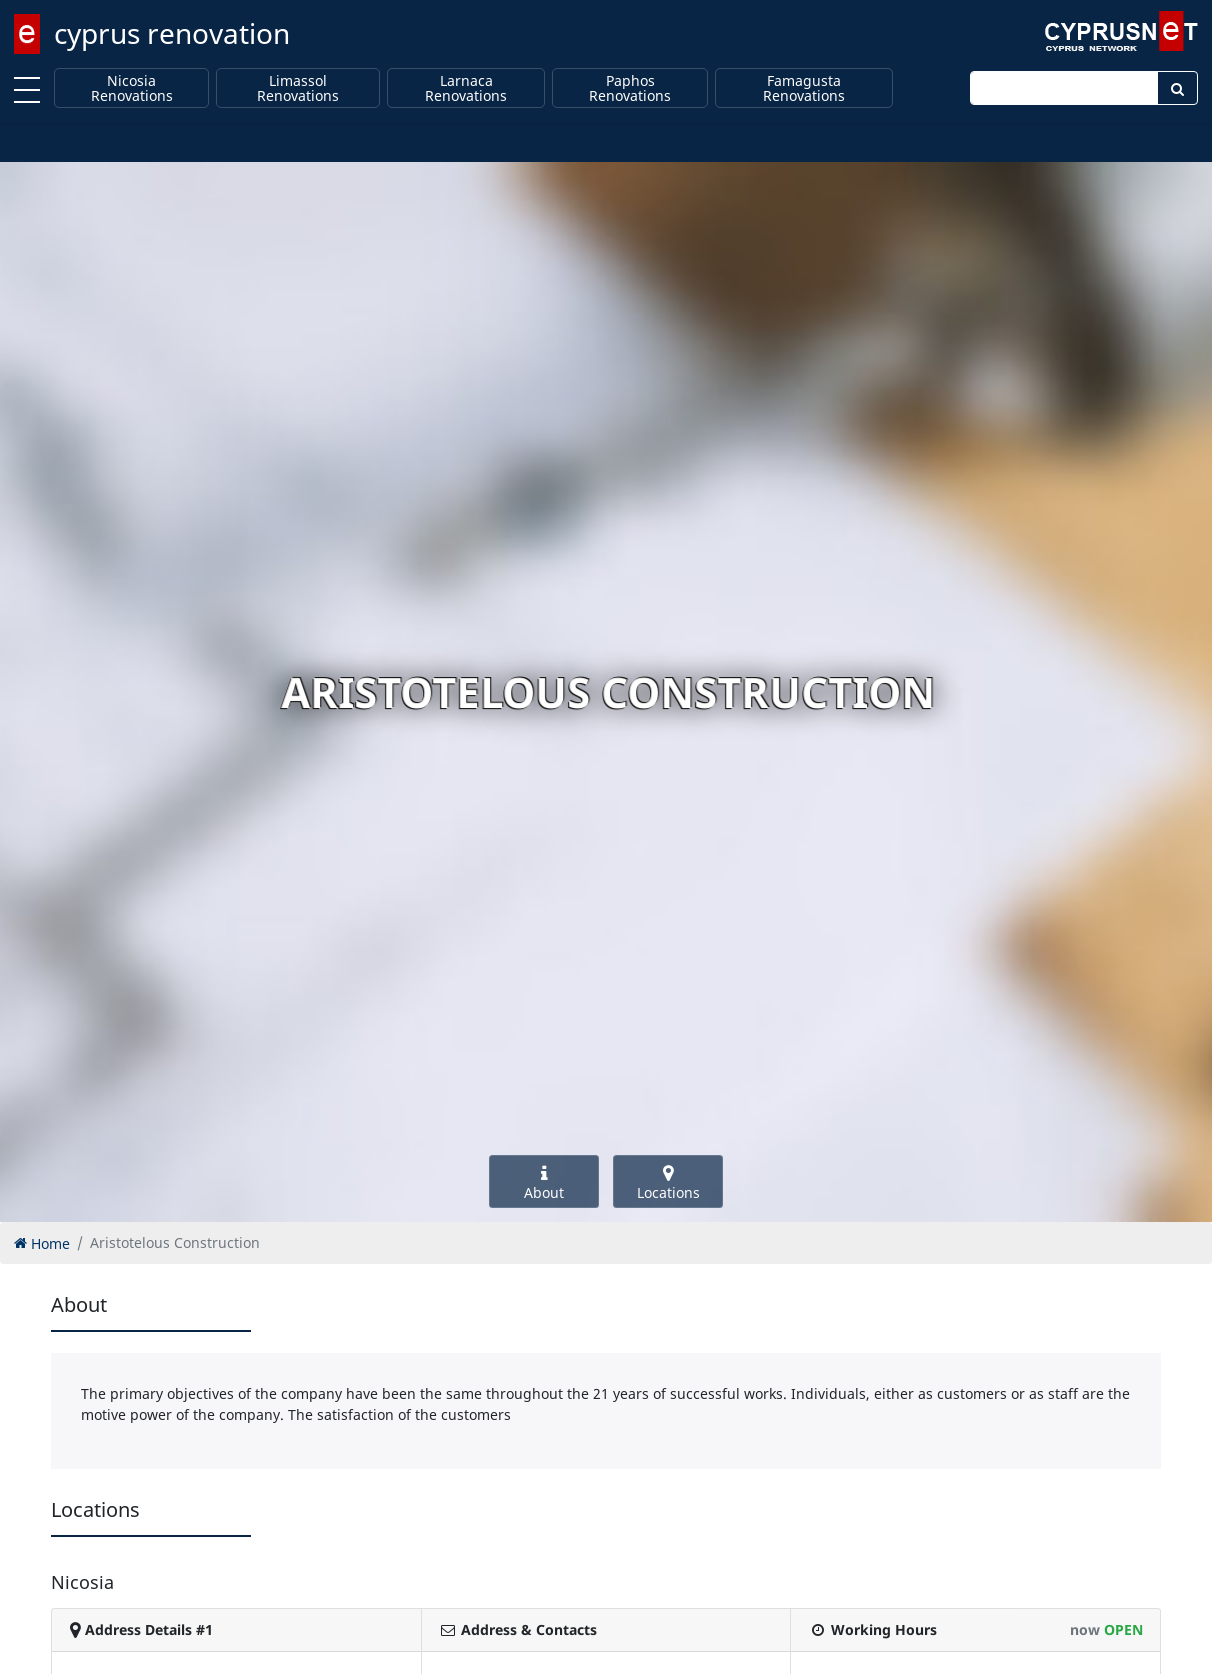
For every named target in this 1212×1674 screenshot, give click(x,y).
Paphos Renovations (630, 88)
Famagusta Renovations (804, 88)
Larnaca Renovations (466, 88)
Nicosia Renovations (132, 88)
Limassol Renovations (298, 88)
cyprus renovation (172, 33)
